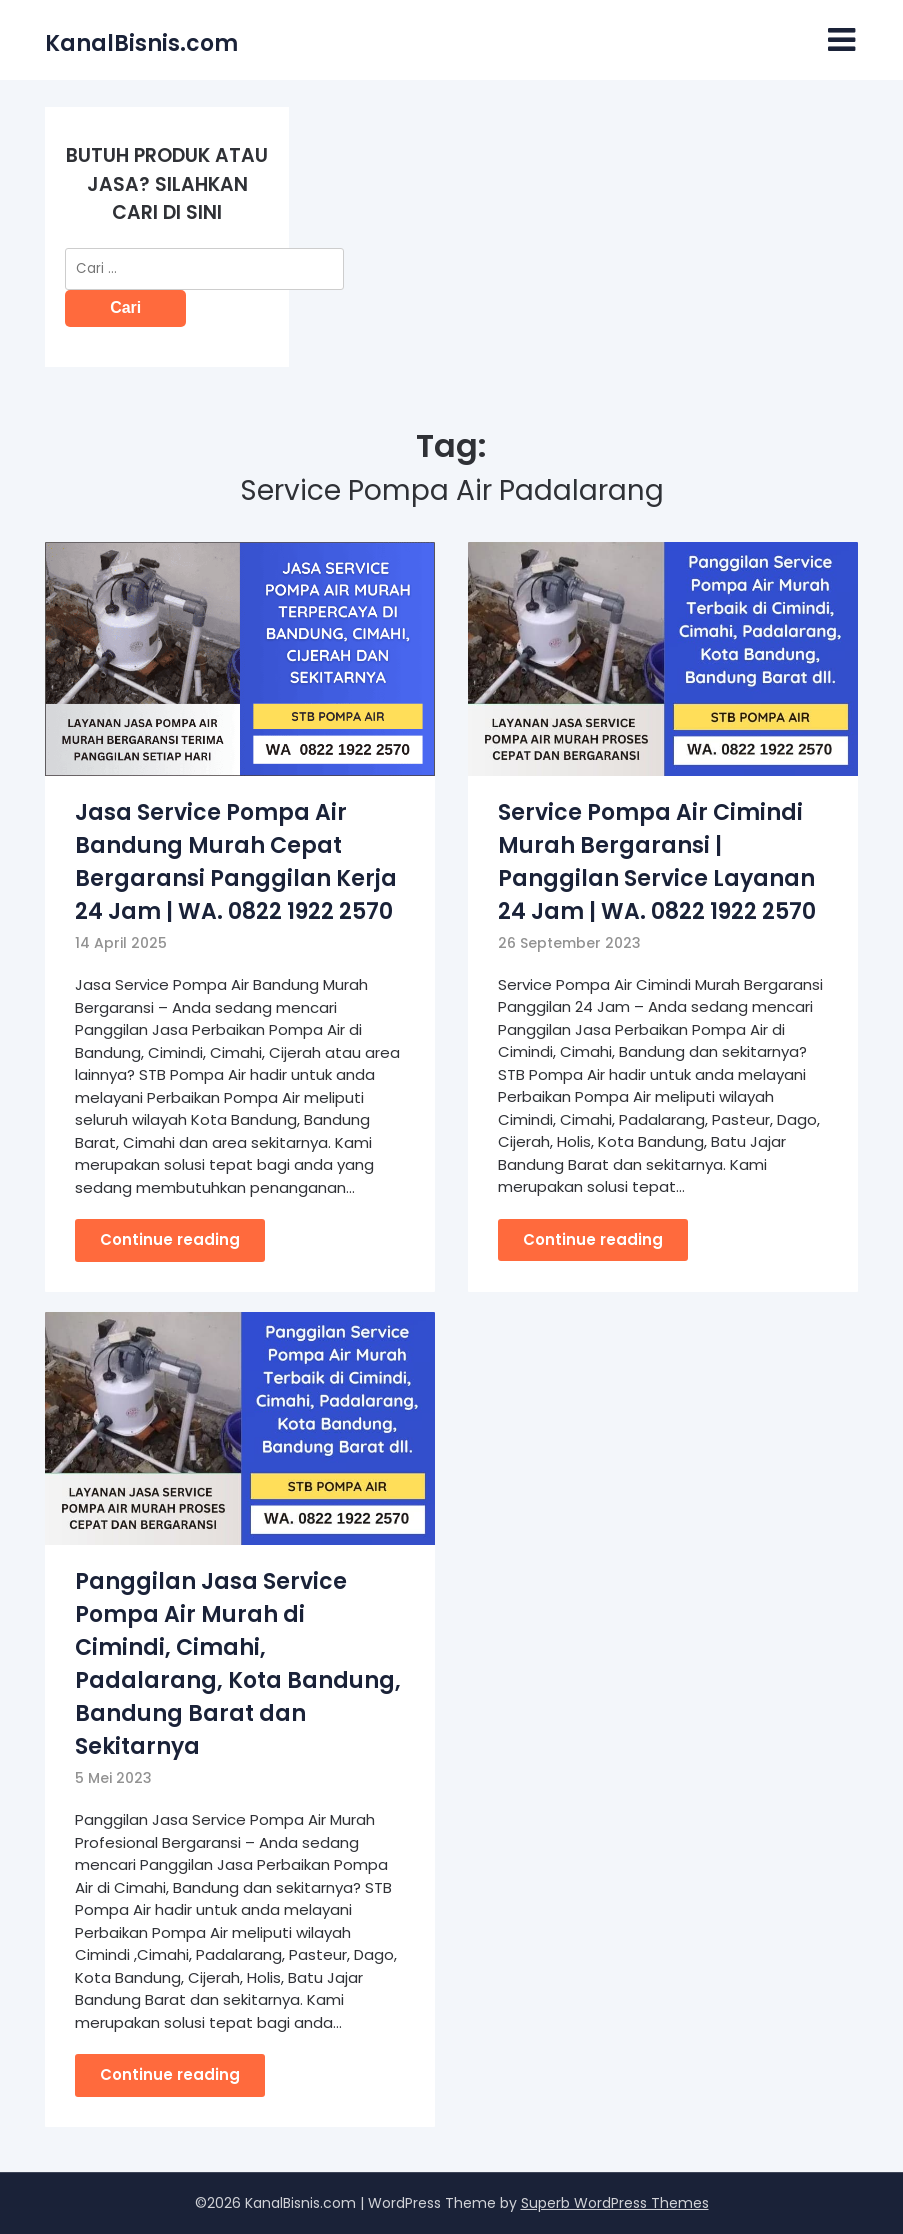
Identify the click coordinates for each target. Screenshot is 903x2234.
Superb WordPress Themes (615, 2203)
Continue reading (170, 1239)
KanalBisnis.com (141, 43)
